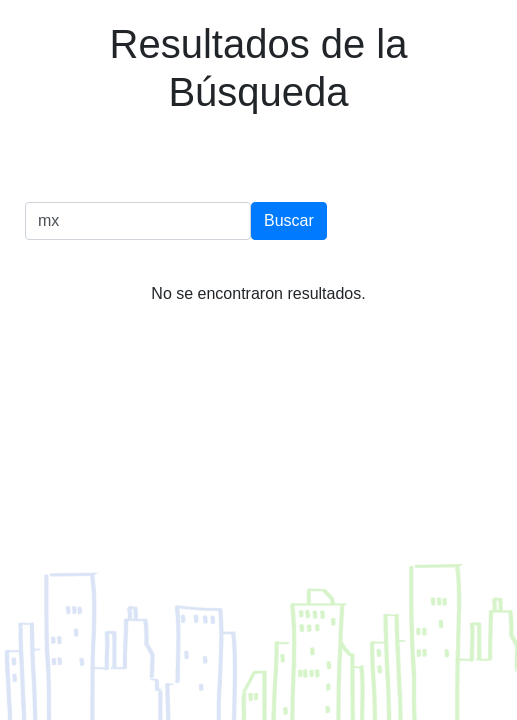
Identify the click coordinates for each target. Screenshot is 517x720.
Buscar (289, 220)
